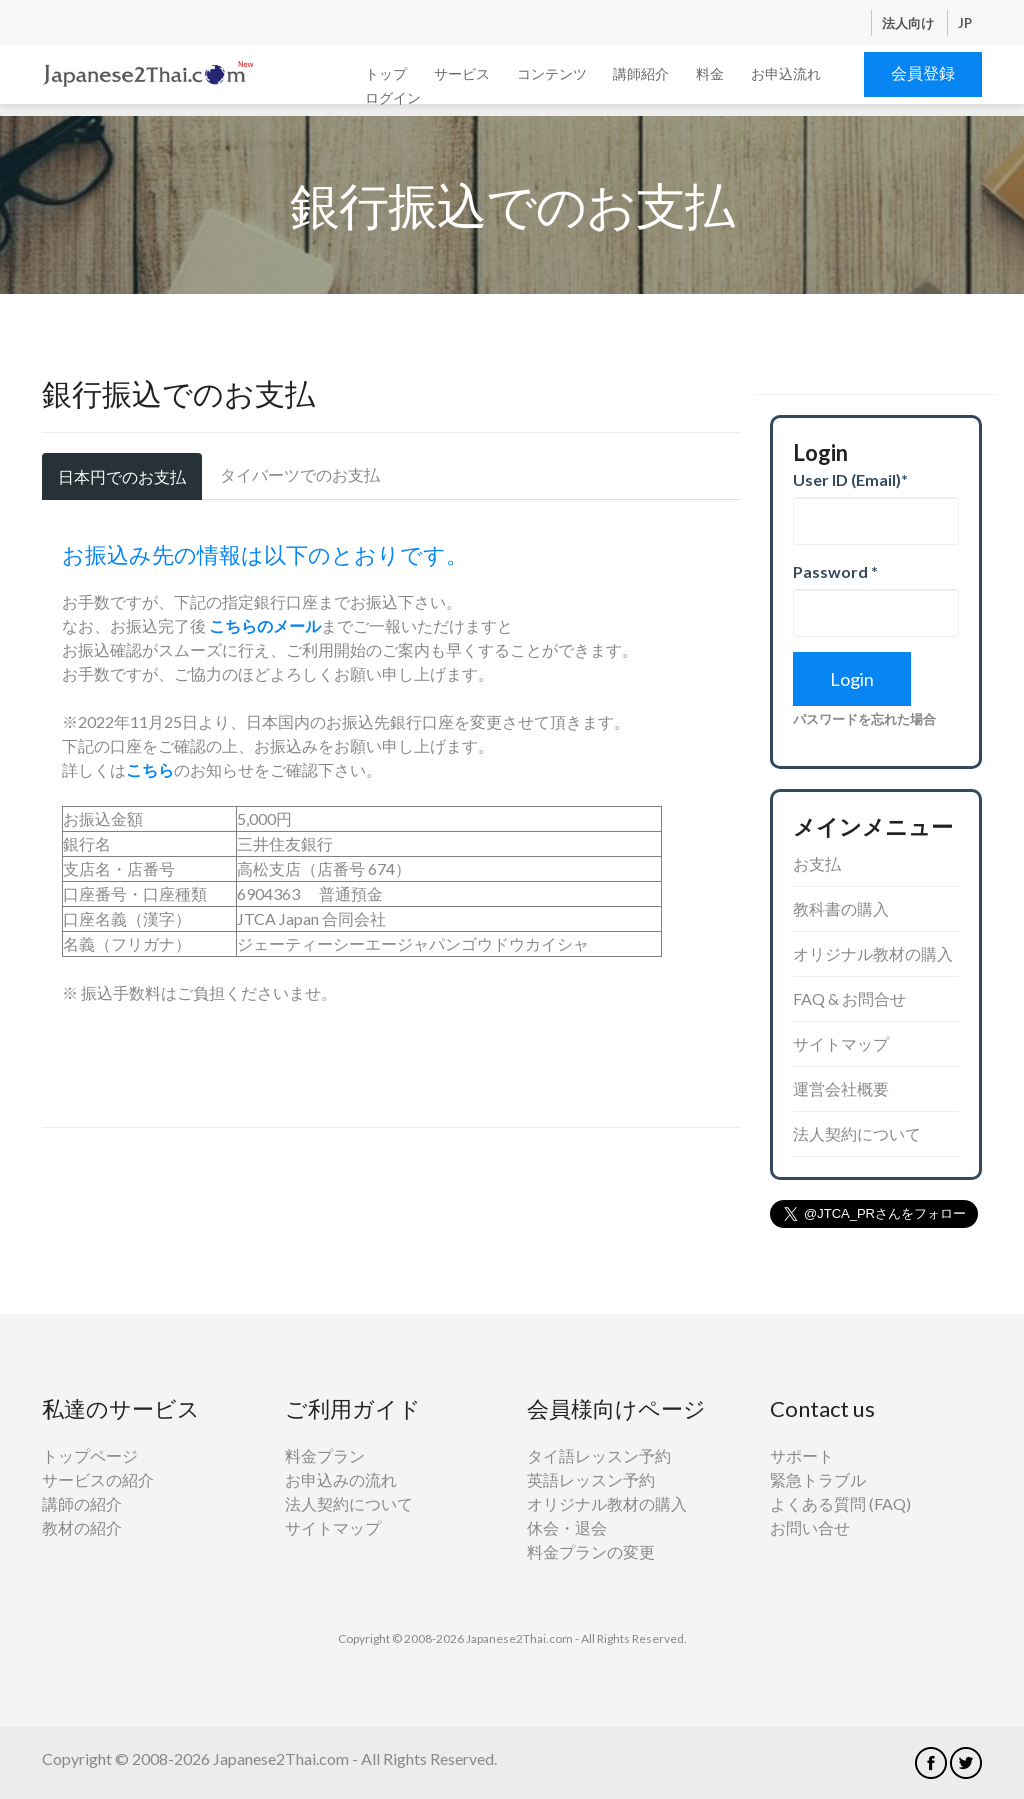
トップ (386, 73)
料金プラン (325, 1455)
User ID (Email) (850, 479)
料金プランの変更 (591, 1551)
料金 (710, 73)
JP (965, 23)
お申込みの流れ (341, 1479)
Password (835, 571)
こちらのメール (265, 625)
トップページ (90, 1455)
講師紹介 (641, 73)
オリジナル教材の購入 (873, 953)
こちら (150, 769)
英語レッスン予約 (591, 1479)
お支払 (817, 863)
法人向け (909, 23)
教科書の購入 (841, 908)
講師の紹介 (82, 1503)
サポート (802, 1455)
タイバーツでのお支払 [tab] (300, 474)
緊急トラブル (818, 1479)
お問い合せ (810, 1527)
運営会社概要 (841, 1088)
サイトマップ (841, 1043)
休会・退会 (567, 1527)
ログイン (393, 97)
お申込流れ (786, 73)
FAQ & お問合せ (849, 998)
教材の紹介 (82, 1527)
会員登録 (923, 72)
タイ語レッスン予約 (599, 1455)
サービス (462, 73)
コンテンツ (552, 73)
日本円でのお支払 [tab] (122, 476)
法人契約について (857, 1133)
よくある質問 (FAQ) (840, 1503)
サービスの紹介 (98, 1479)
